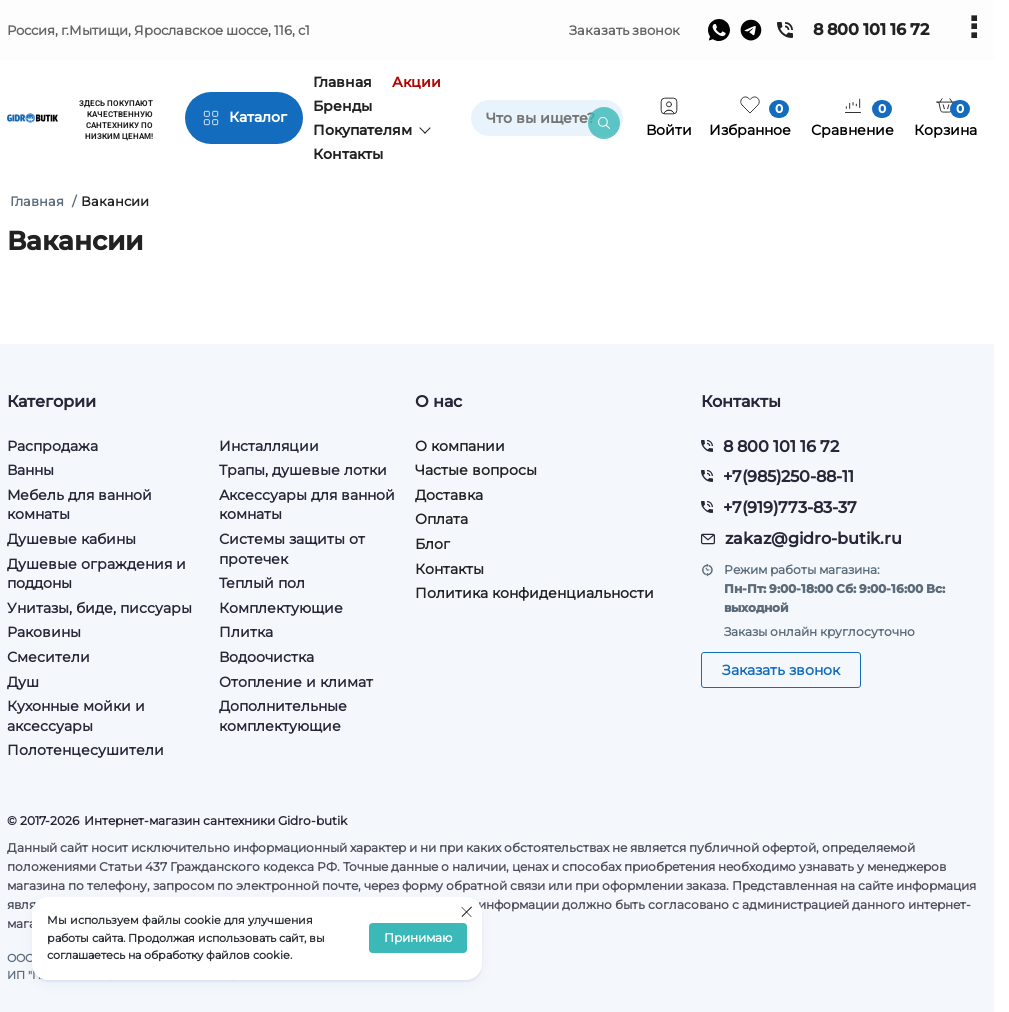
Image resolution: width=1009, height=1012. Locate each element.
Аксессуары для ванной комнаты (307, 505)
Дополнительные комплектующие (283, 716)
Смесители (48, 657)
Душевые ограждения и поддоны (96, 574)
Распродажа (52, 446)
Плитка (246, 632)
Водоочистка (266, 657)
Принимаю (418, 938)
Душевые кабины (71, 539)
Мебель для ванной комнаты (79, 505)
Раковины (44, 632)
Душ (23, 682)
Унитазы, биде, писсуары (99, 608)
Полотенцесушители (85, 750)
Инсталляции (269, 446)
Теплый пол (262, 583)
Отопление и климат (296, 682)
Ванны (30, 470)
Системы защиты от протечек (292, 549)
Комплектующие (281, 608)
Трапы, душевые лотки (303, 470)
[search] (547, 118)
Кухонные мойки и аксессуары (76, 716)
